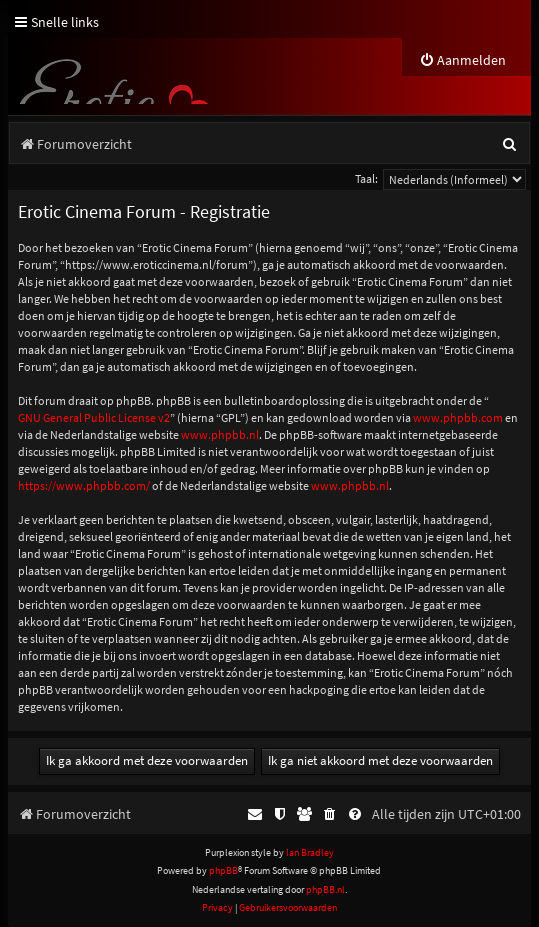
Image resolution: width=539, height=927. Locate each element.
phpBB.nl (325, 889)
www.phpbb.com (458, 417)
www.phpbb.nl (220, 434)
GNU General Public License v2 (94, 417)
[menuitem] (462, 60)
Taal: (366, 178)
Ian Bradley (310, 852)
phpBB (223, 870)
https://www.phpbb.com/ (84, 485)
